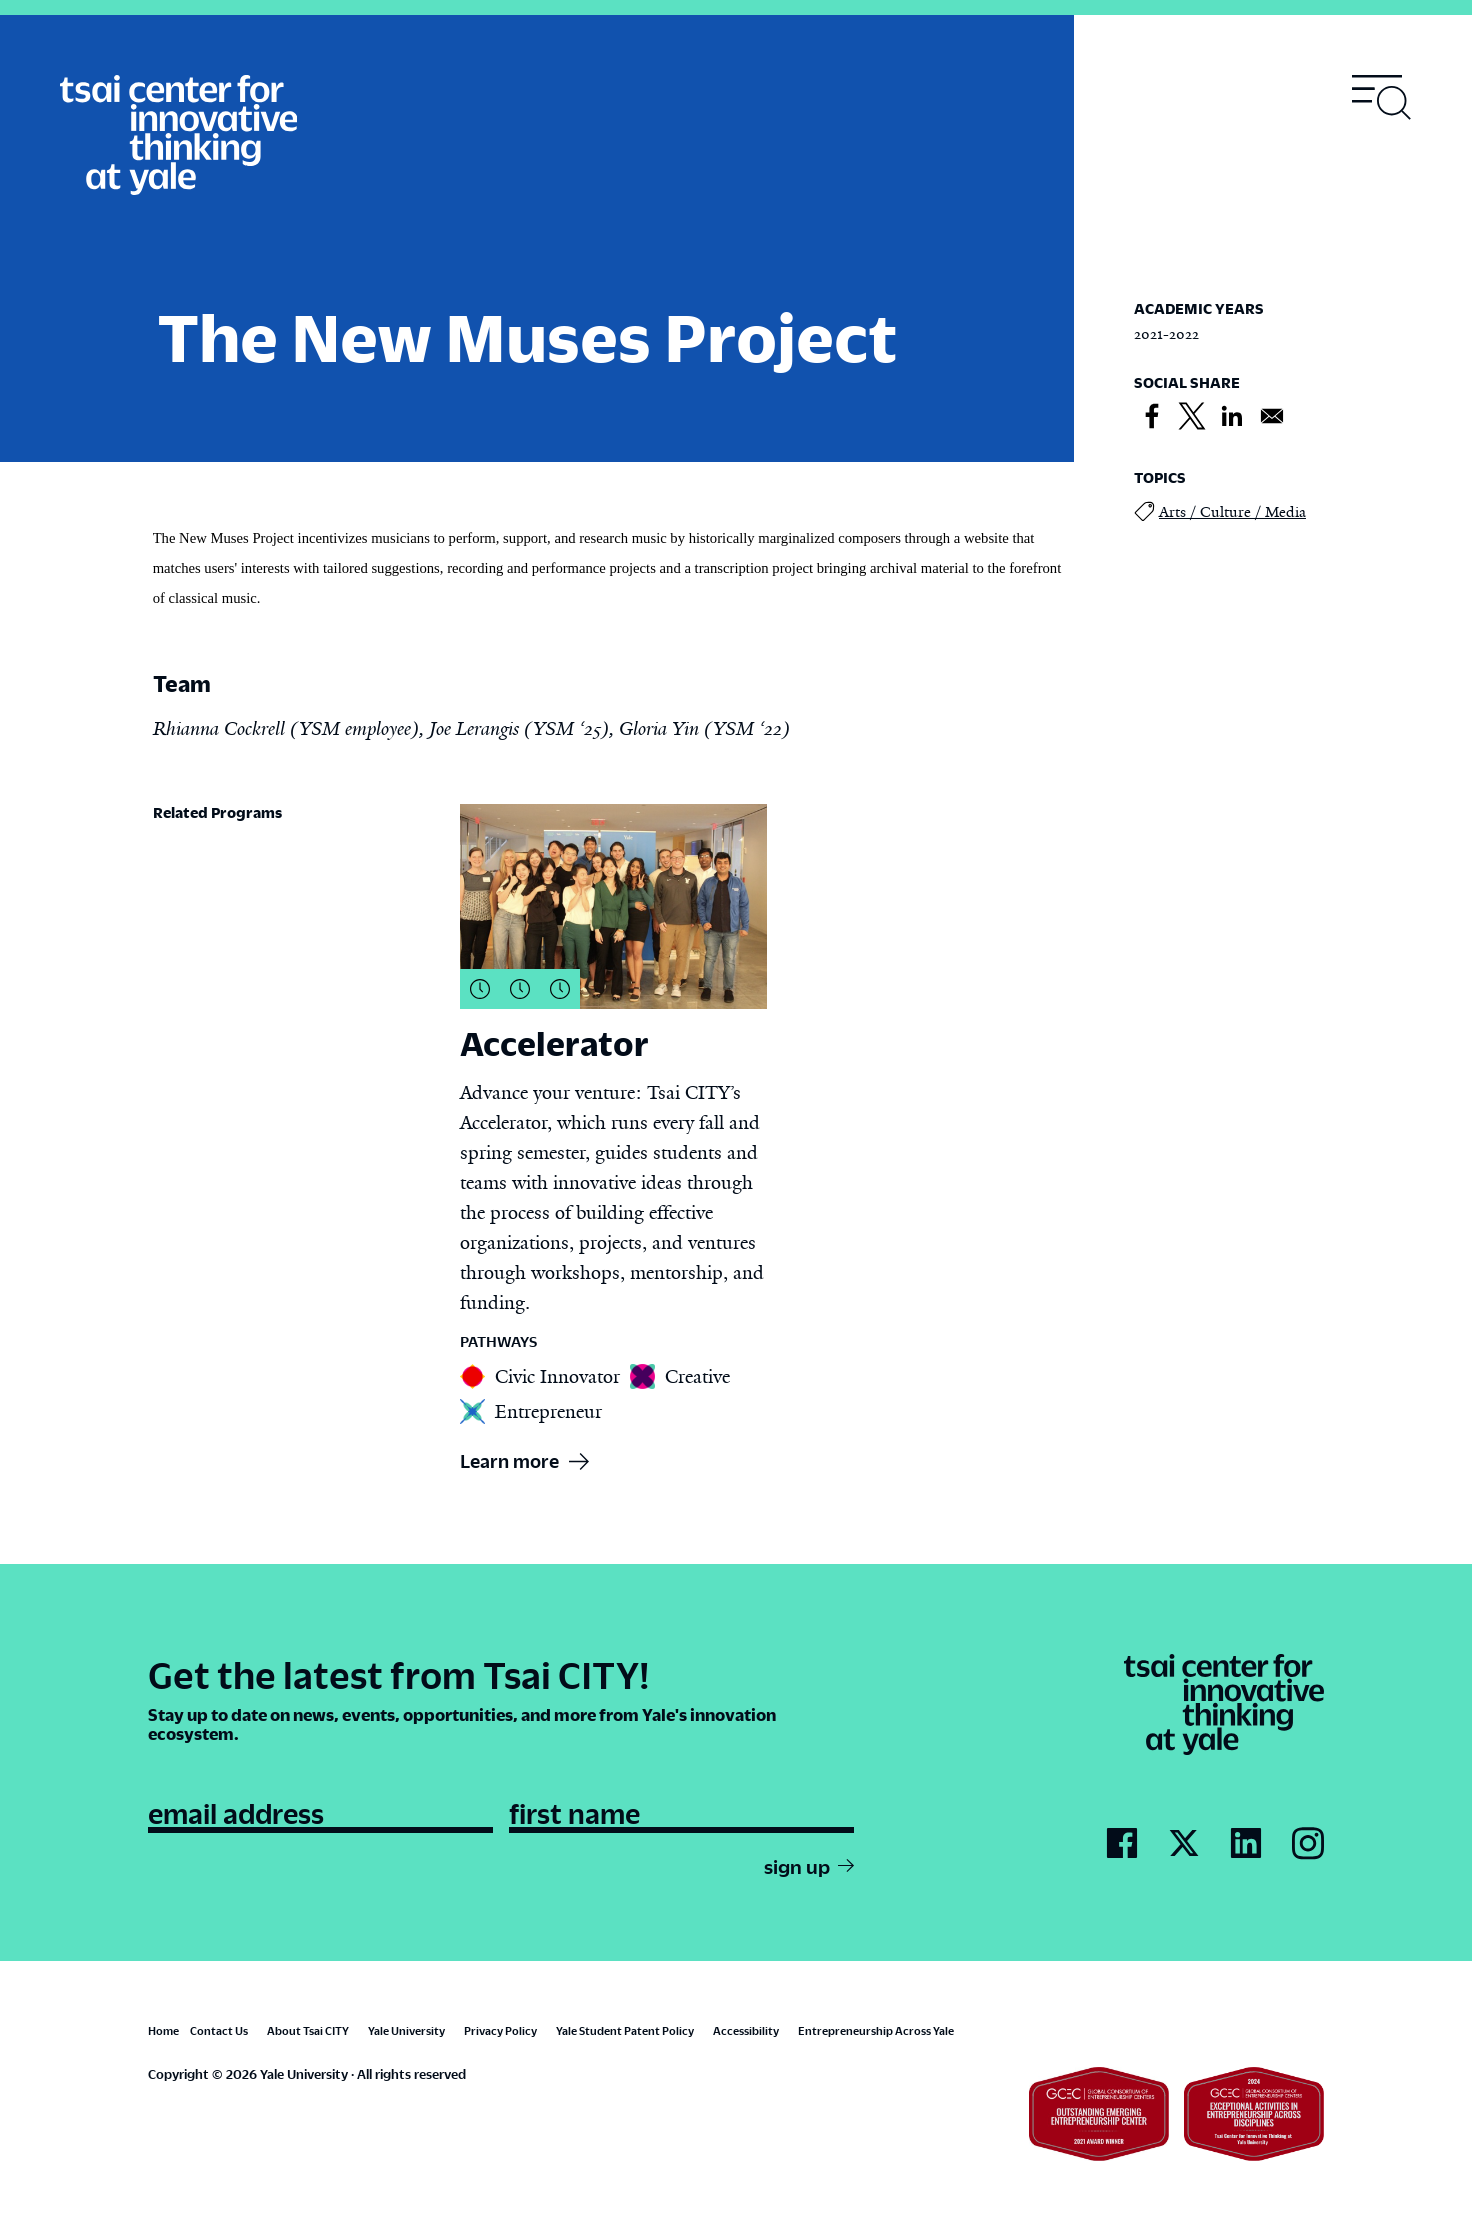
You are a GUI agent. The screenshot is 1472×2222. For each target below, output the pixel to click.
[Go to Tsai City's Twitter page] (1184, 1844)
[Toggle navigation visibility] (1382, 97)
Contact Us (219, 2030)
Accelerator (554, 1043)
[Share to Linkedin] (1232, 417)
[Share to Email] (1272, 417)
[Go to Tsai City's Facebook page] (1122, 1844)
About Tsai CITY (308, 2030)
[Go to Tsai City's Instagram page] (1308, 1844)
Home (163, 2030)
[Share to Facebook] (1152, 417)
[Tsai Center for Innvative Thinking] (178, 136)
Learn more (509, 1460)
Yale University (406, 2030)
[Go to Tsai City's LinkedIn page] (1246, 1844)
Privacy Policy (500, 2030)
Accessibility (746, 2030)
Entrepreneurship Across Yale (876, 2030)
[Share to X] (1192, 417)
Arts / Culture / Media (1220, 511)
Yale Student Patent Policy (625, 2030)
